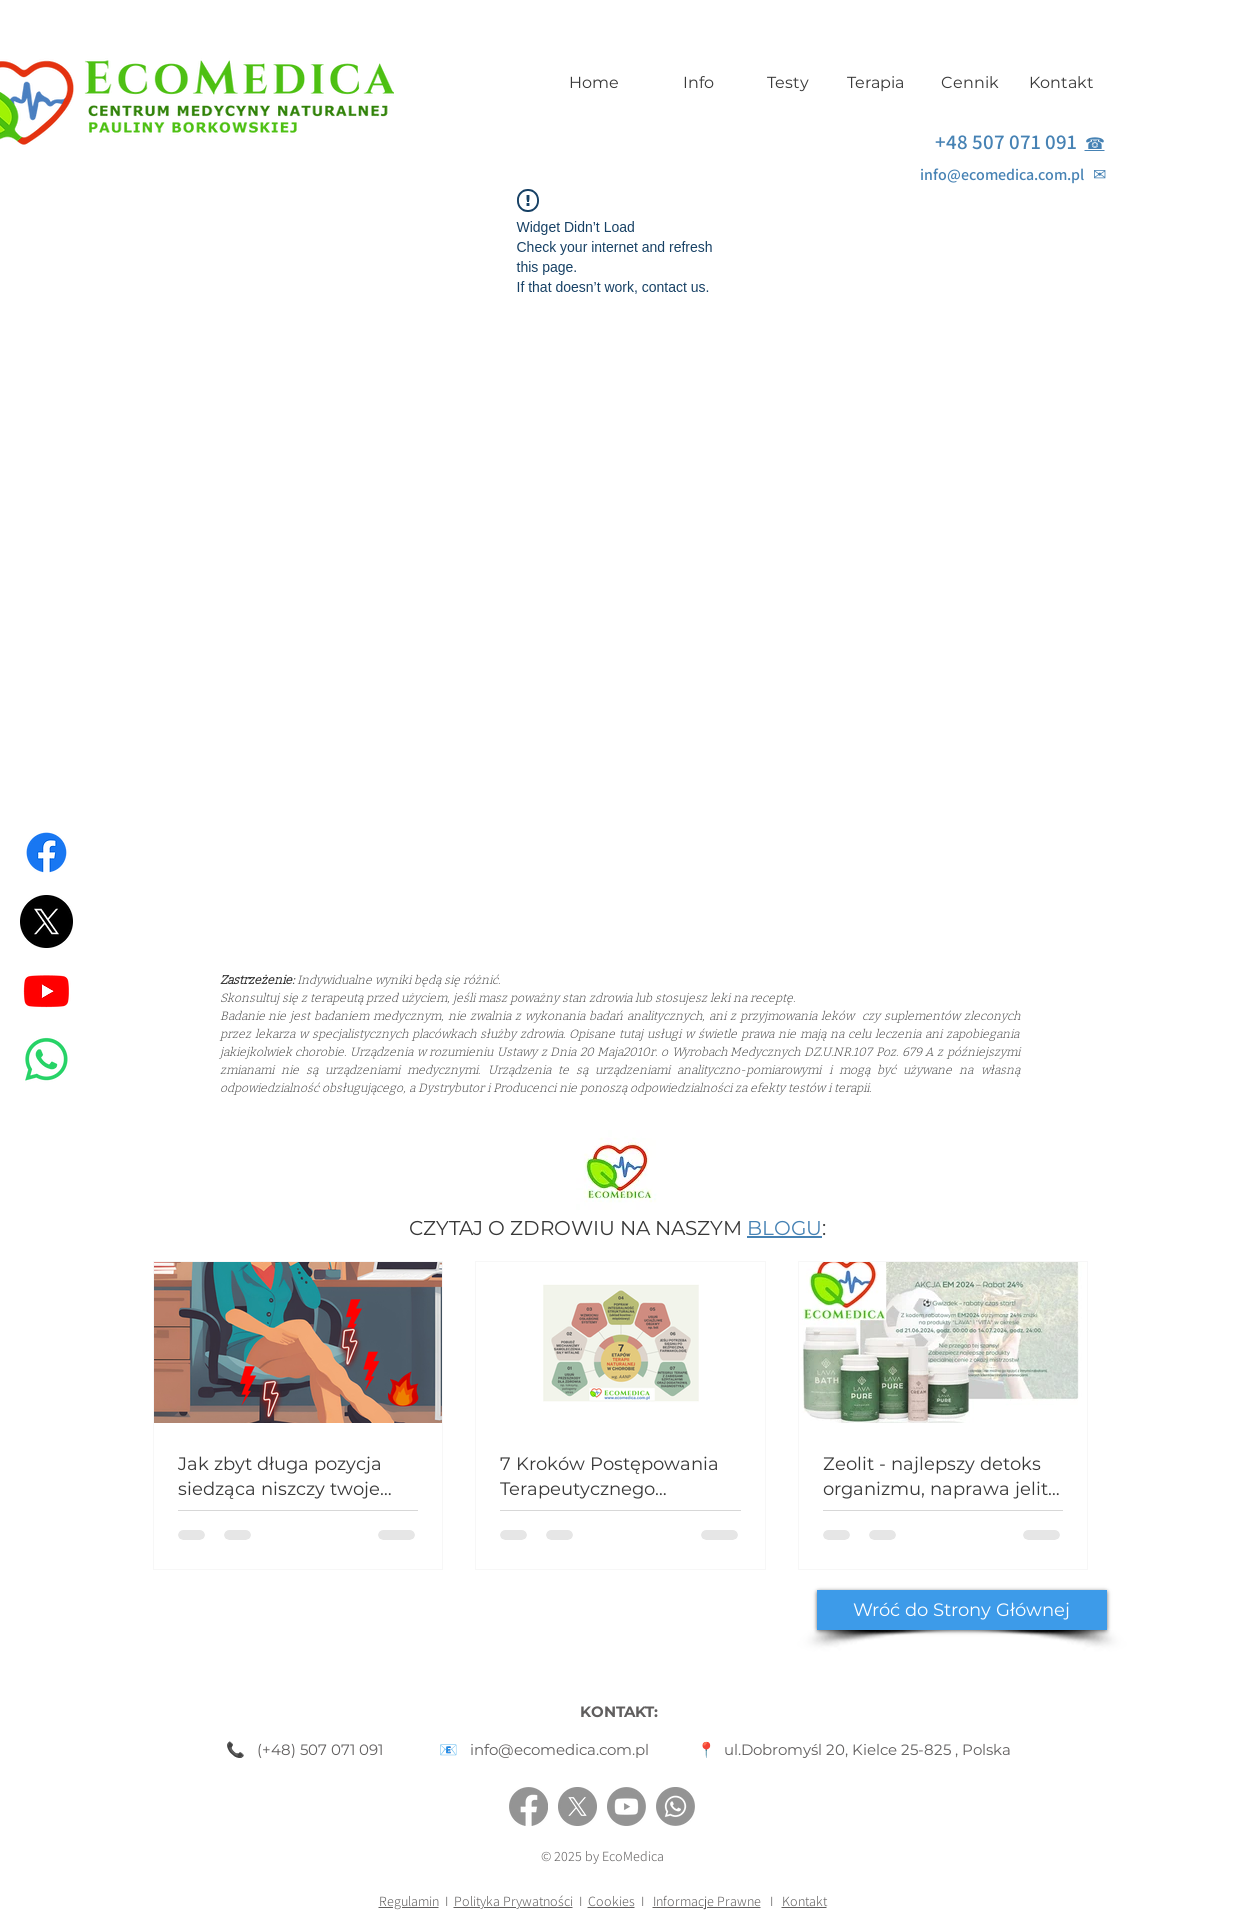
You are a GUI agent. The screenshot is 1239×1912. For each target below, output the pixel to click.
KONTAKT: (619, 1711)
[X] (46, 921)
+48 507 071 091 (1010, 141)
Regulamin (409, 1901)
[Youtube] (46, 990)
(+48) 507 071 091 (320, 1749)
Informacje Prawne (707, 1901)
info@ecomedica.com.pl (1006, 174)
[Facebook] (46, 852)
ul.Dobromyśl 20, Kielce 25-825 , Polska (867, 1749)
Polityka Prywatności (513, 1901)
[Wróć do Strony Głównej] (962, 1610)
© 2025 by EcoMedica (602, 1856)
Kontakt (804, 1901)
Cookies (611, 1901)
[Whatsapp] (46, 1059)
